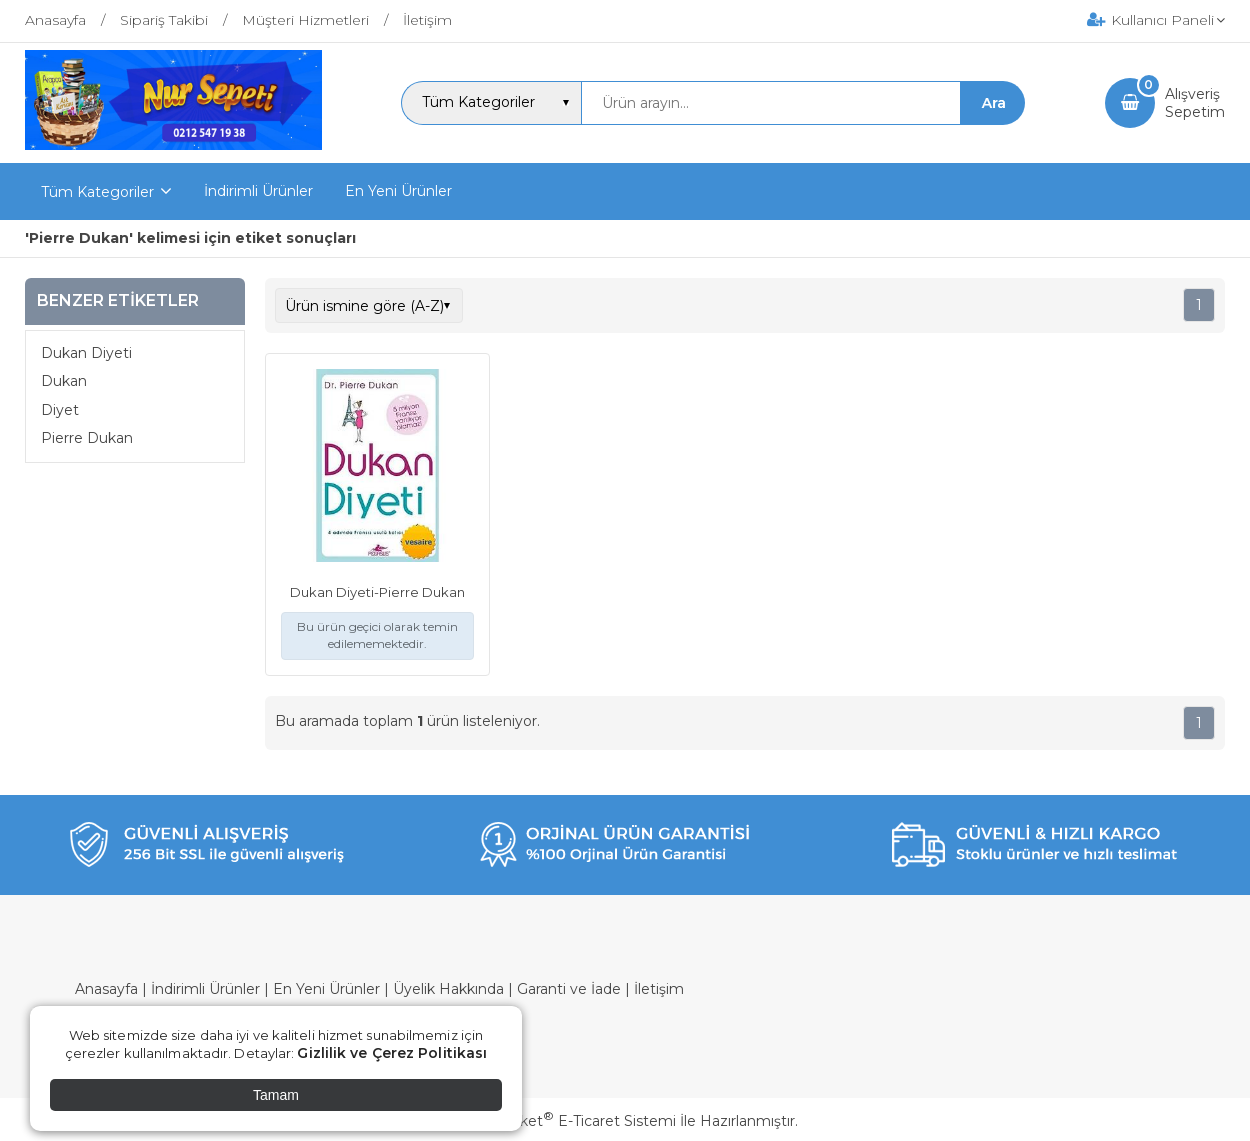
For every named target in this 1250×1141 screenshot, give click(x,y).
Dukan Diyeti (86, 353)
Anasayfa (106, 989)
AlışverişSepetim (1195, 103)
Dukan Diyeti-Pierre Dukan (377, 592)
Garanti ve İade (569, 989)
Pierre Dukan (87, 438)
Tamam (276, 1095)
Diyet (60, 410)
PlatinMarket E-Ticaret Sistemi (564, 1121)
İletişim (659, 989)
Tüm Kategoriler (97, 192)
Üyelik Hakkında (448, 989)
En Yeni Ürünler (326, 989)
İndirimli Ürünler (205, 989)
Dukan (64, 381)
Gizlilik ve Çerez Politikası (392, 1053)
